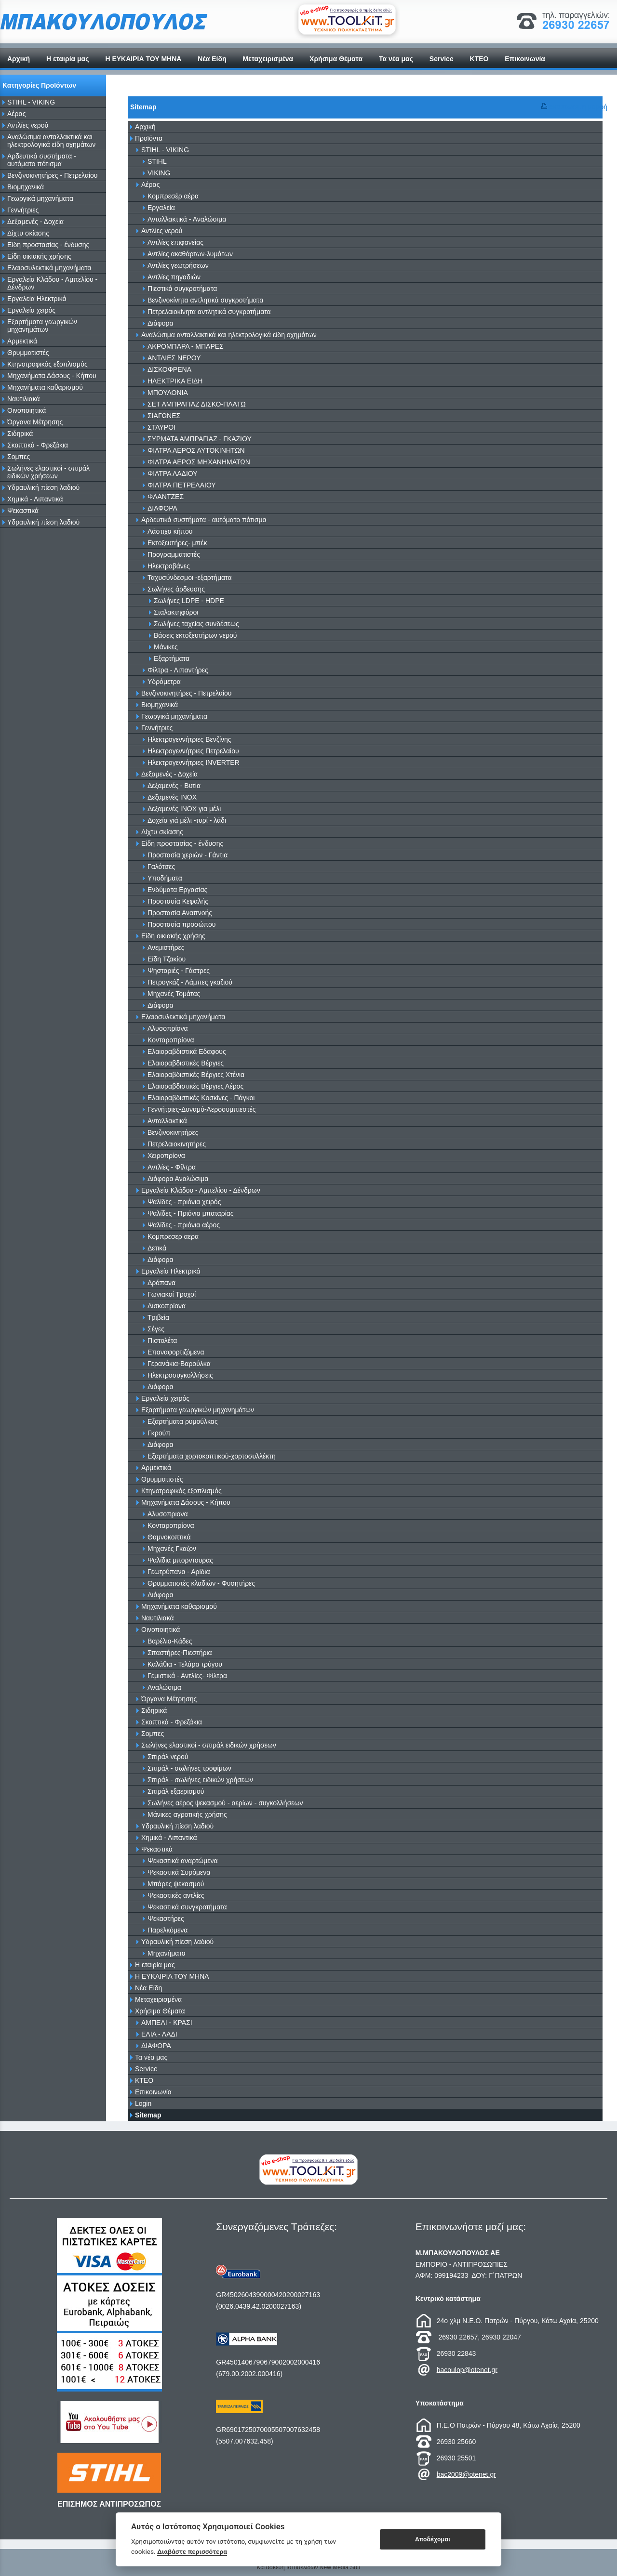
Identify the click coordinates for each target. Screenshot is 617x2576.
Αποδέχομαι (432, 2539)
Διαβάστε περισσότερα (192, 2551)
